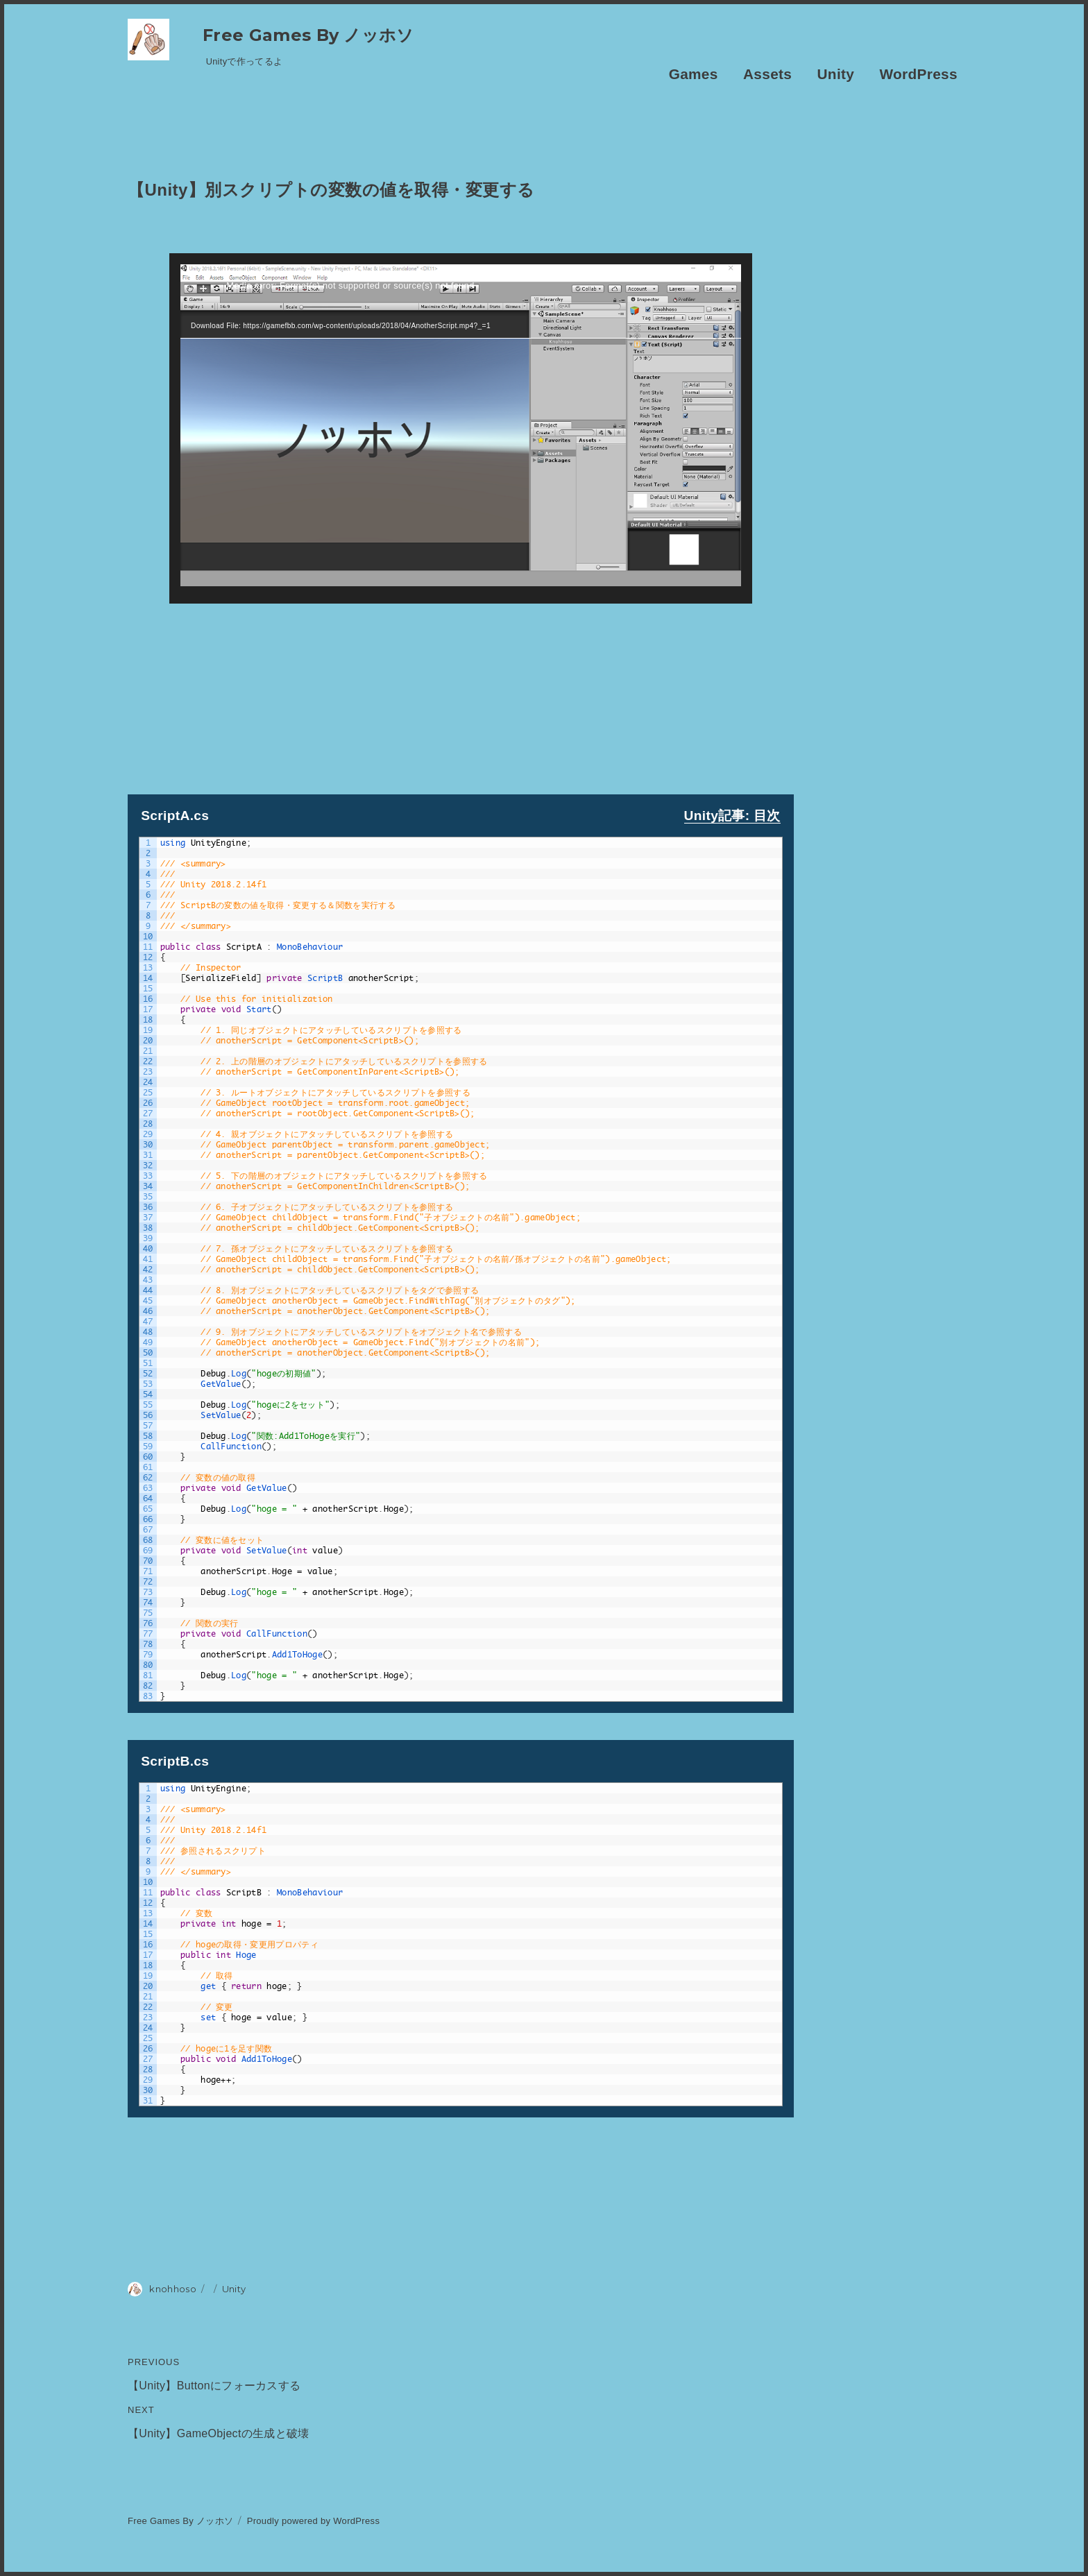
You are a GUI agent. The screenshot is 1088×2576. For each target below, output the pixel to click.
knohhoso (172, 2288)
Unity (836, 74)
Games (693, 74)
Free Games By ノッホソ (308, 35)
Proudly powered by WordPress (313, 2521)
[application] (460, 428)
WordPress (919, 74)
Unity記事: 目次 (732, 815)
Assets (767, 74)
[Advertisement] (461, 700)
